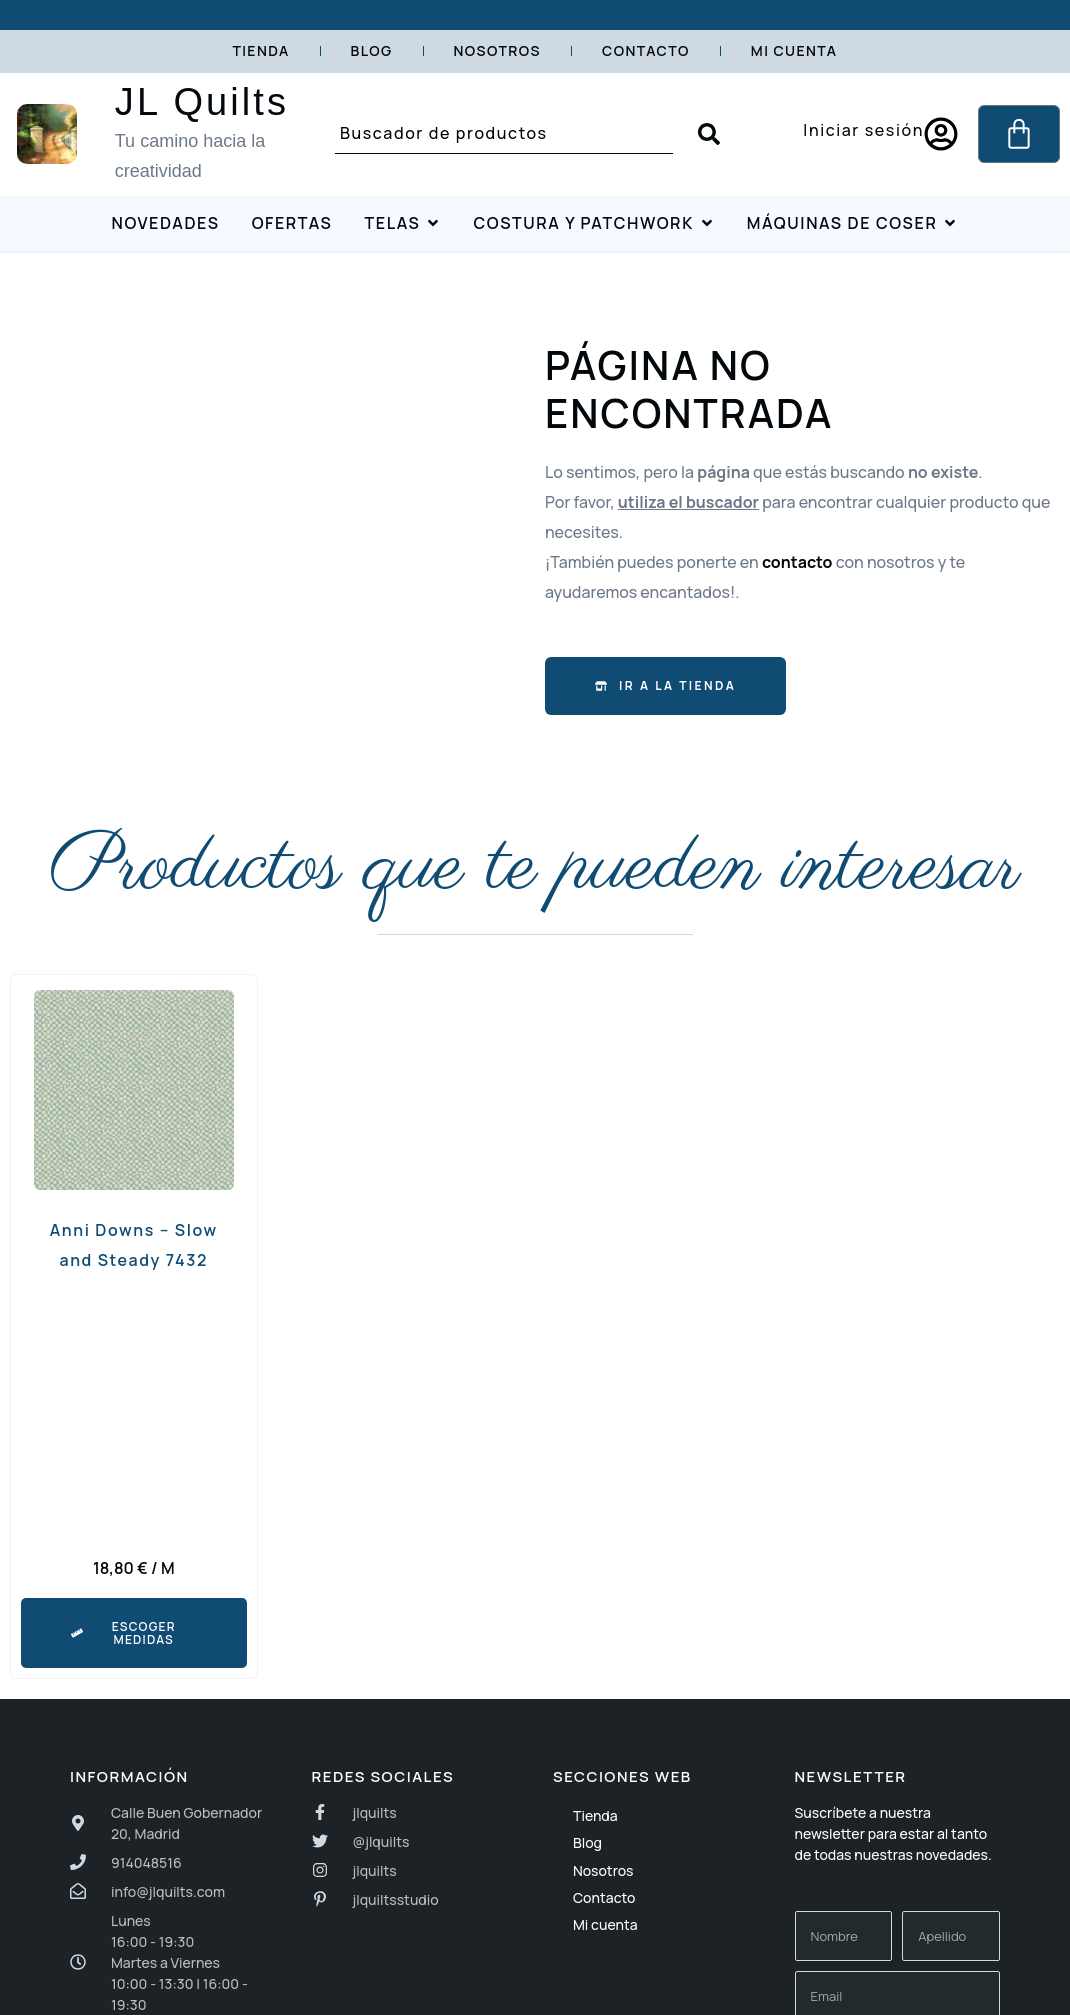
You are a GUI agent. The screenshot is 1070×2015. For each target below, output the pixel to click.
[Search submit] (709, 134)
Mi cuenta (794, 50)
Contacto (646, 50)
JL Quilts (202, 102)
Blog (372, 50)
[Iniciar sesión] (941, 134)
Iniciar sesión (863, 130)
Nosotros (498, 50)
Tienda (260, 50)
